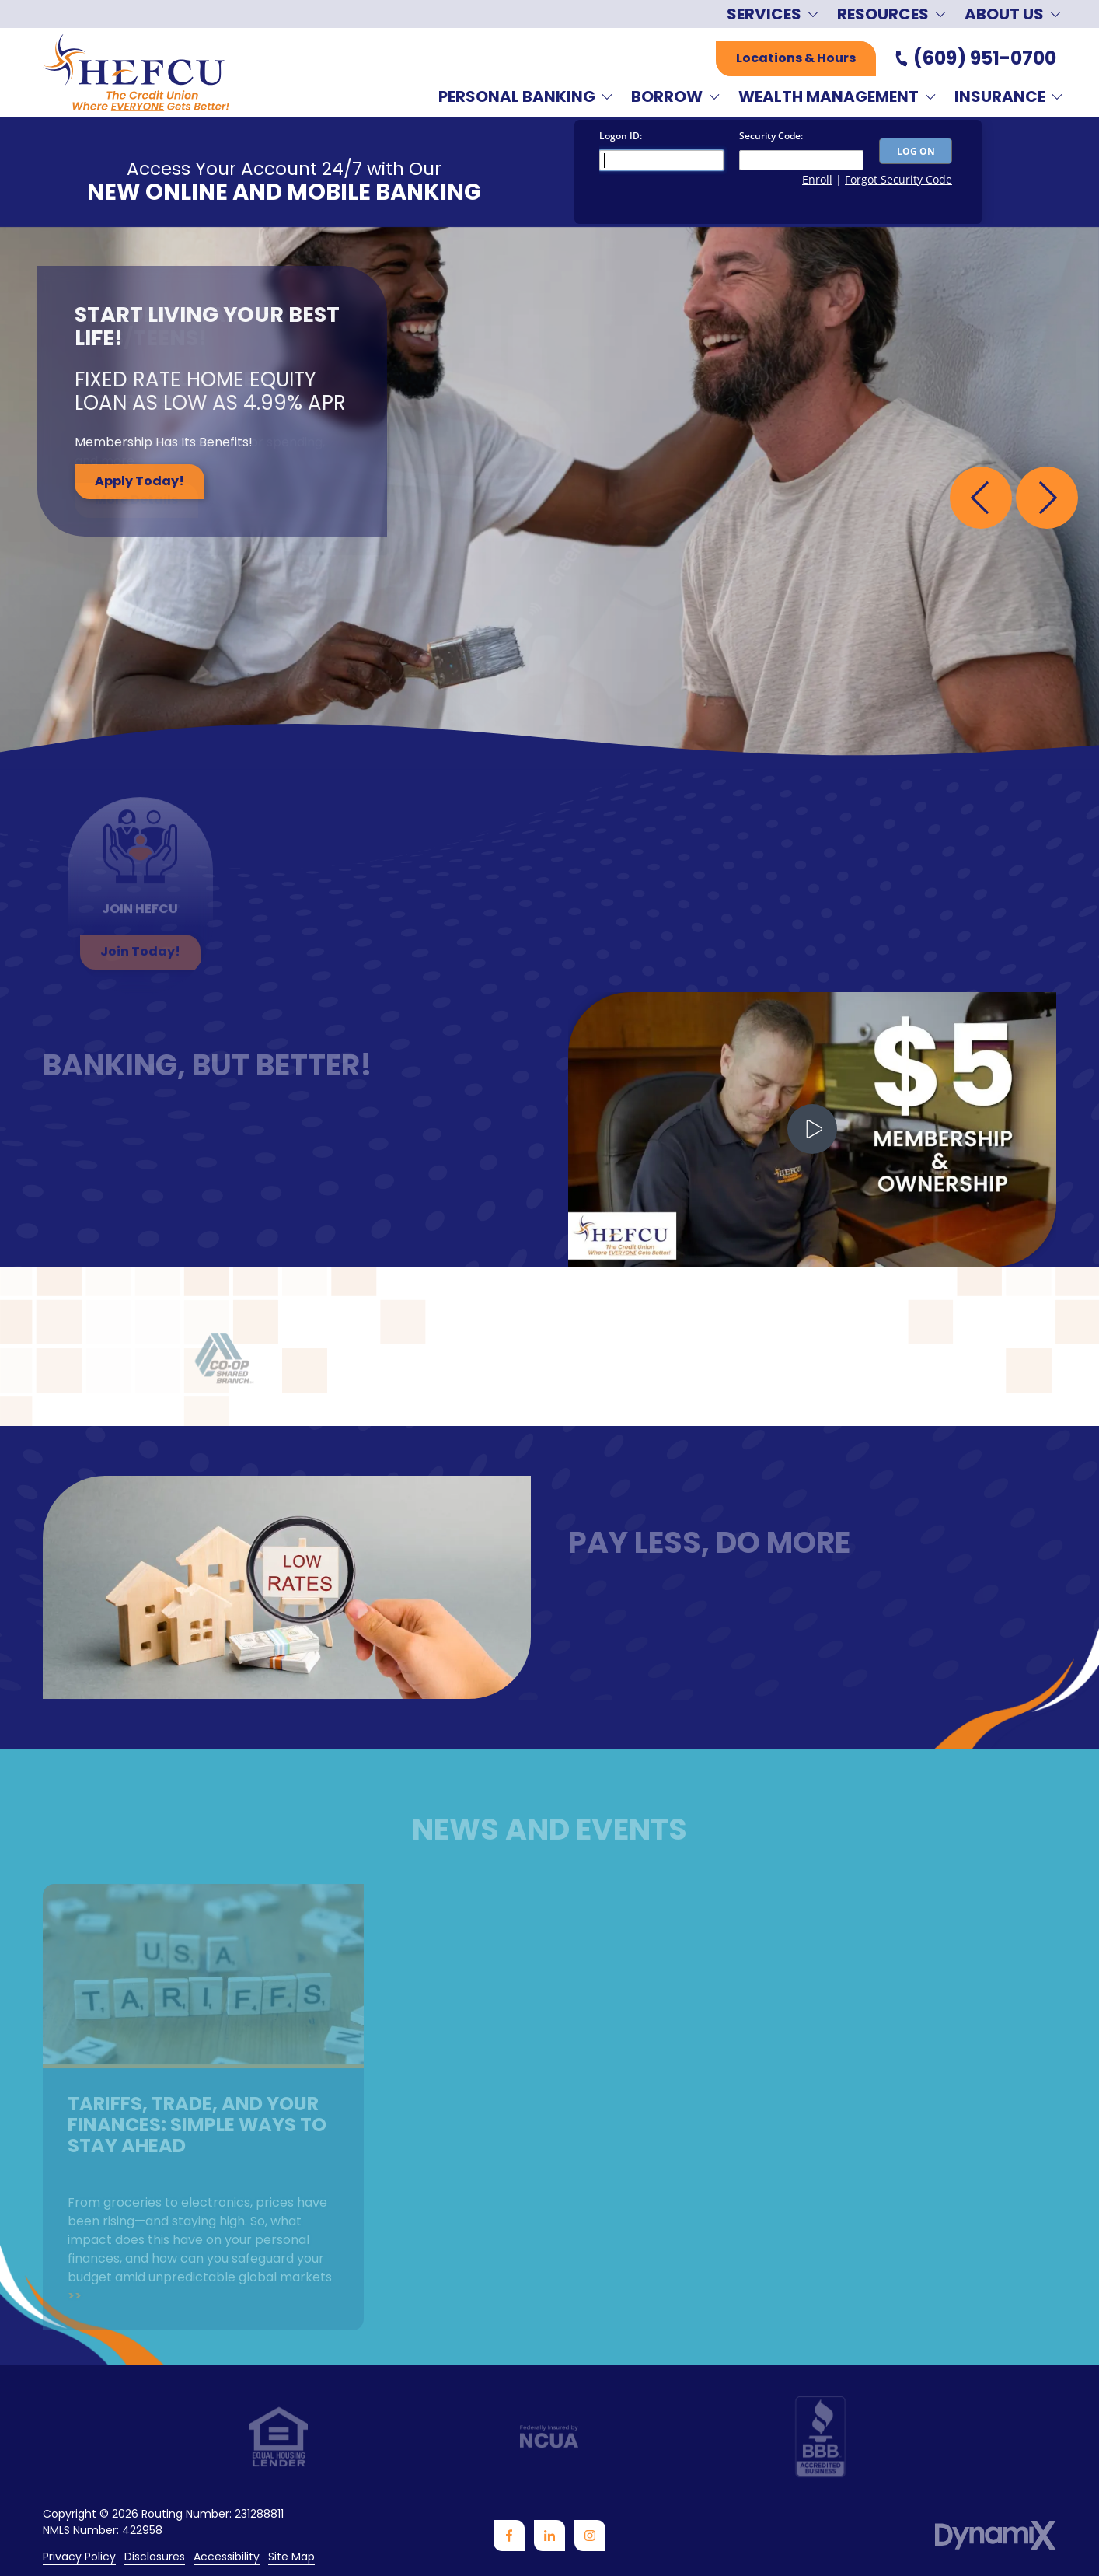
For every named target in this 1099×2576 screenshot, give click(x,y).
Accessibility (227, 2557)
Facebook (509, 2535)
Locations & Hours (796, 58)
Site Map (291, 2557)
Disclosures (154, 2557)
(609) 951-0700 (984, 58)
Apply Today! (139, 481)
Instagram (589, 2535)
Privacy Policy (79, 2557)
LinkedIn (549, 2535)
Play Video (812, 1129)
